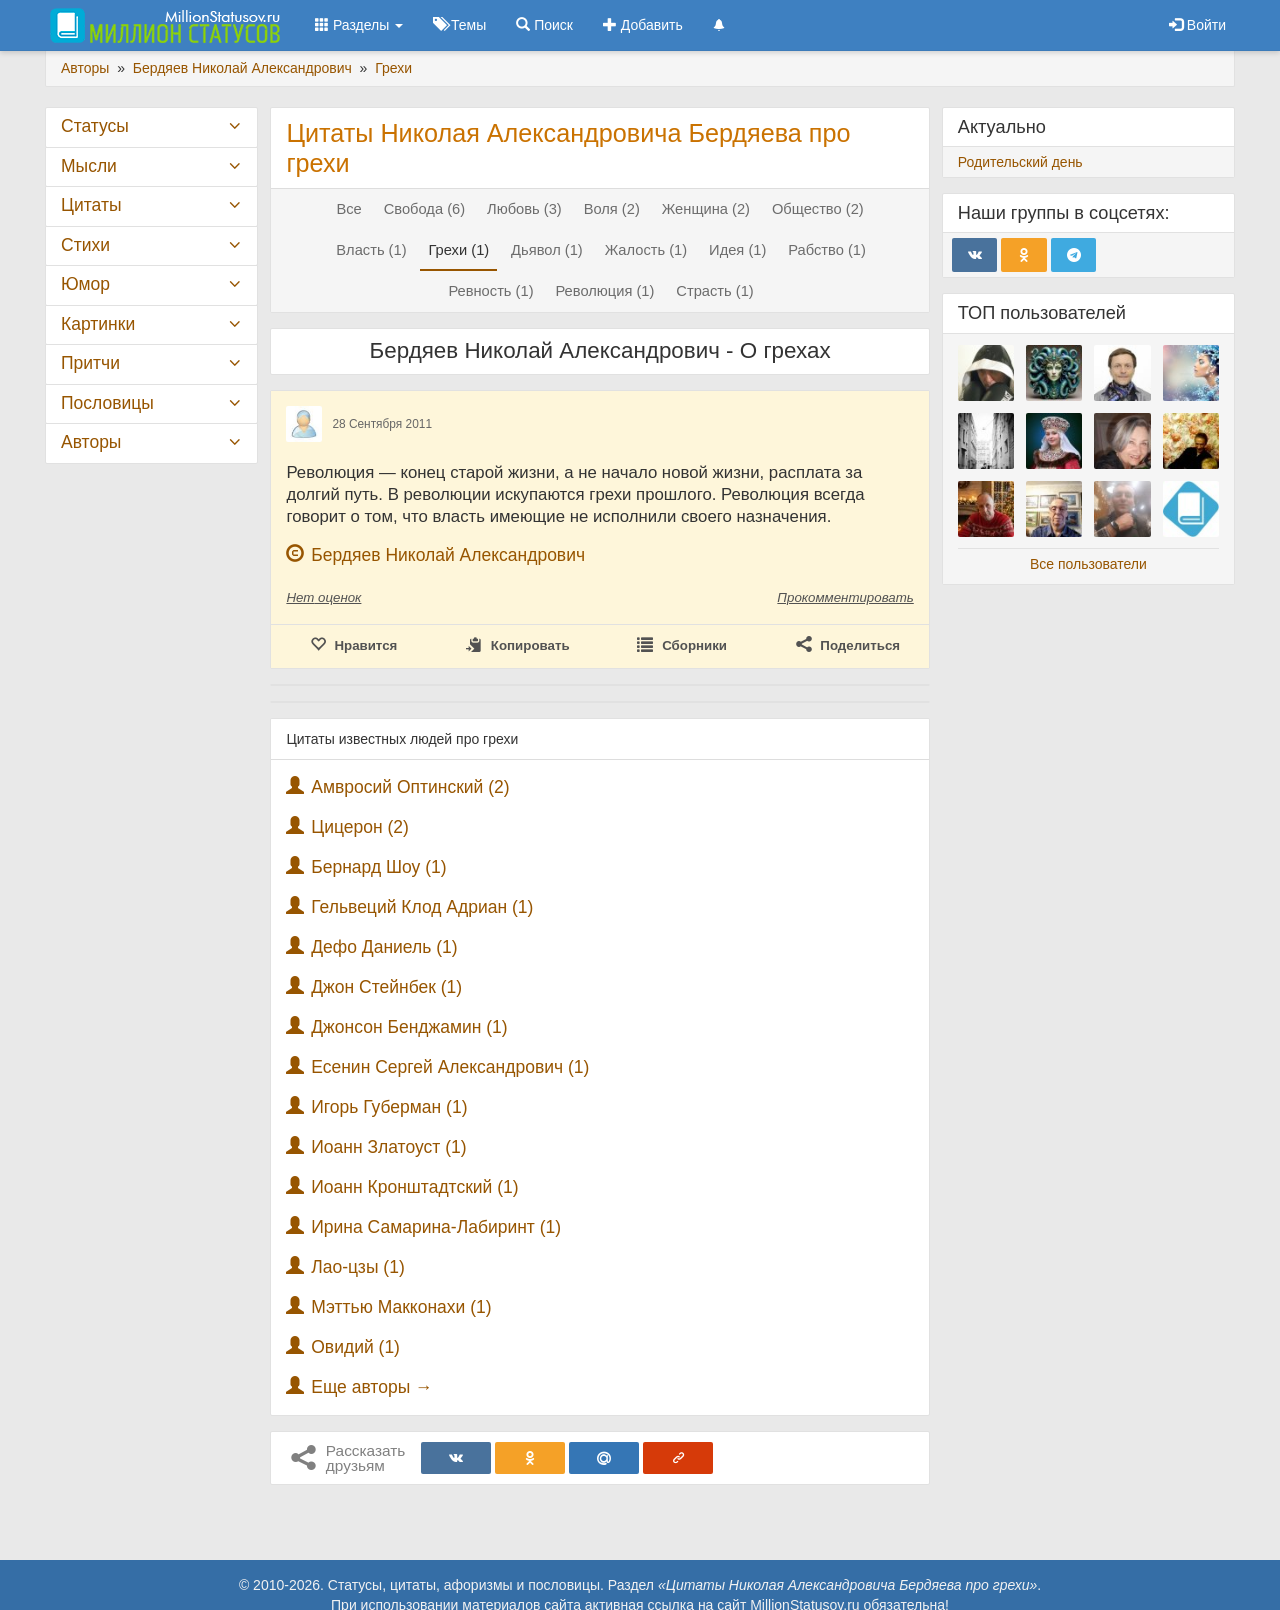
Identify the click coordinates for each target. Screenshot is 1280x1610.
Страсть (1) (714, 291)
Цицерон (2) (360, 827)
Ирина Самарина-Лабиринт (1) (436, 1227)
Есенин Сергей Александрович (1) (450, 1067)
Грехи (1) (458, 250)
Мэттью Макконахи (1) (401, 1307)
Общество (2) (818, 209)
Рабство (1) (827, 250)
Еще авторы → (371, 1387)
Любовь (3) (524, 209)
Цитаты (91, 205)
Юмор (85, 284)
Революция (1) (604, 291)
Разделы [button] (359, 25)
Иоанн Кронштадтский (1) (414, 1187)
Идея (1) (737, 250)
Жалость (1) (646, 250)
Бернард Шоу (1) (378, 867)
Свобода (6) (424, 209)
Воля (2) (612, 209)
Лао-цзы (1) (357, 1267)
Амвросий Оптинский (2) (410, 787)
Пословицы (107, 403)
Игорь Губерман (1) (389, 1107)
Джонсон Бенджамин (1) (409, 1027)
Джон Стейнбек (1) (386, 987)
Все (348, 209)
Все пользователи (1088, 564)
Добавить (643, 25)
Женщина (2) (706, 209)
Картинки (98, 324)
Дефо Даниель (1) (384, 947)
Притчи (90, 363)
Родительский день (1020, 162)
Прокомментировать (845, 597)
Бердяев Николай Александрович (448, 555)
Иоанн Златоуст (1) (388, 1147)
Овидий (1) (355, 1347)
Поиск (544, 25)
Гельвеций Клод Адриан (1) (422, 907)
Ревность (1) (490, 291)
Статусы (95, 126)
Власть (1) (371, 250)
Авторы (91, 442)
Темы (459, 25)
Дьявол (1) (547, 250)
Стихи (85, 245)
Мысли (89, 166)
